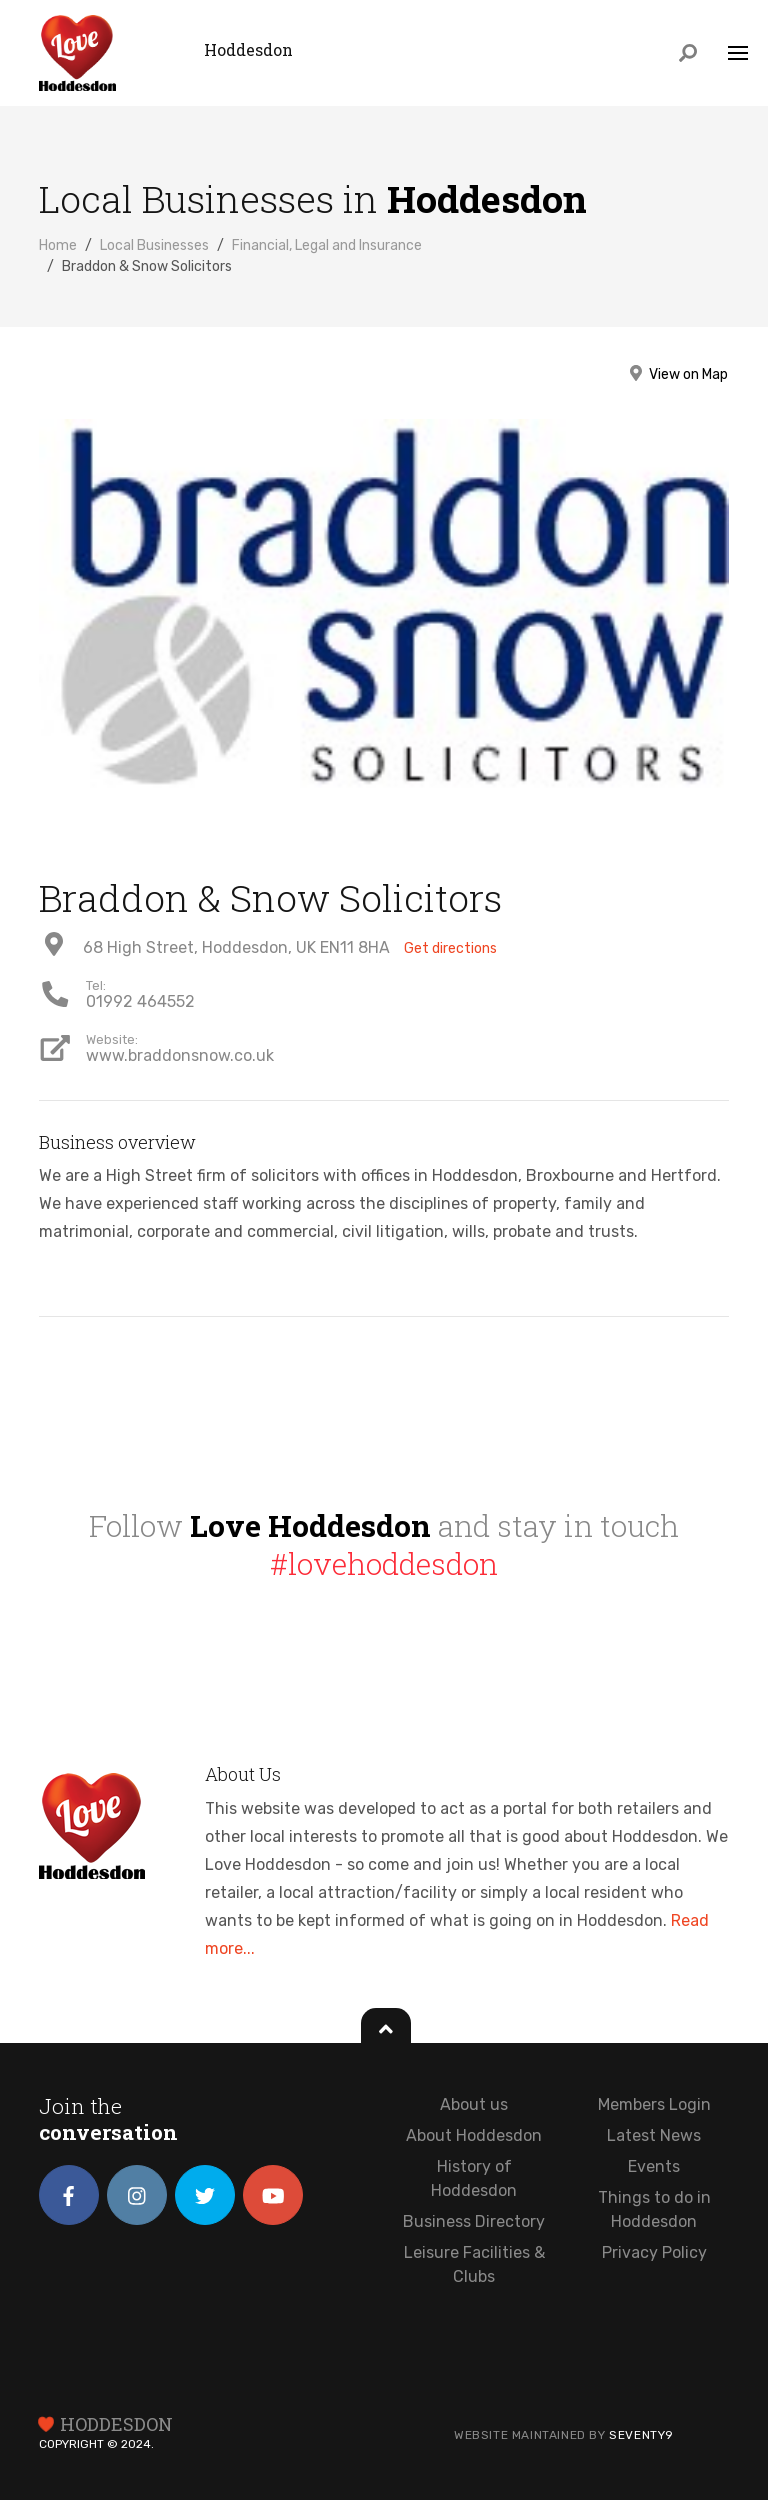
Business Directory (474, 2221)
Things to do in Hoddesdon (654, 2209)
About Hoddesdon (474, 2135)
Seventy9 (641, 2435)
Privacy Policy (654, 2252)
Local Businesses (154, 245)
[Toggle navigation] (738, 54)
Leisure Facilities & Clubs (474, 2264)
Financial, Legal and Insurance (327, 245)
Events (654, 2166)
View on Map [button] (677, 374)
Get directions (450, 948)
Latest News (654, 2135)
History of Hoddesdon (474, 2178)
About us (474, 2104)
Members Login (654, 2104)
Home (58, 245)
